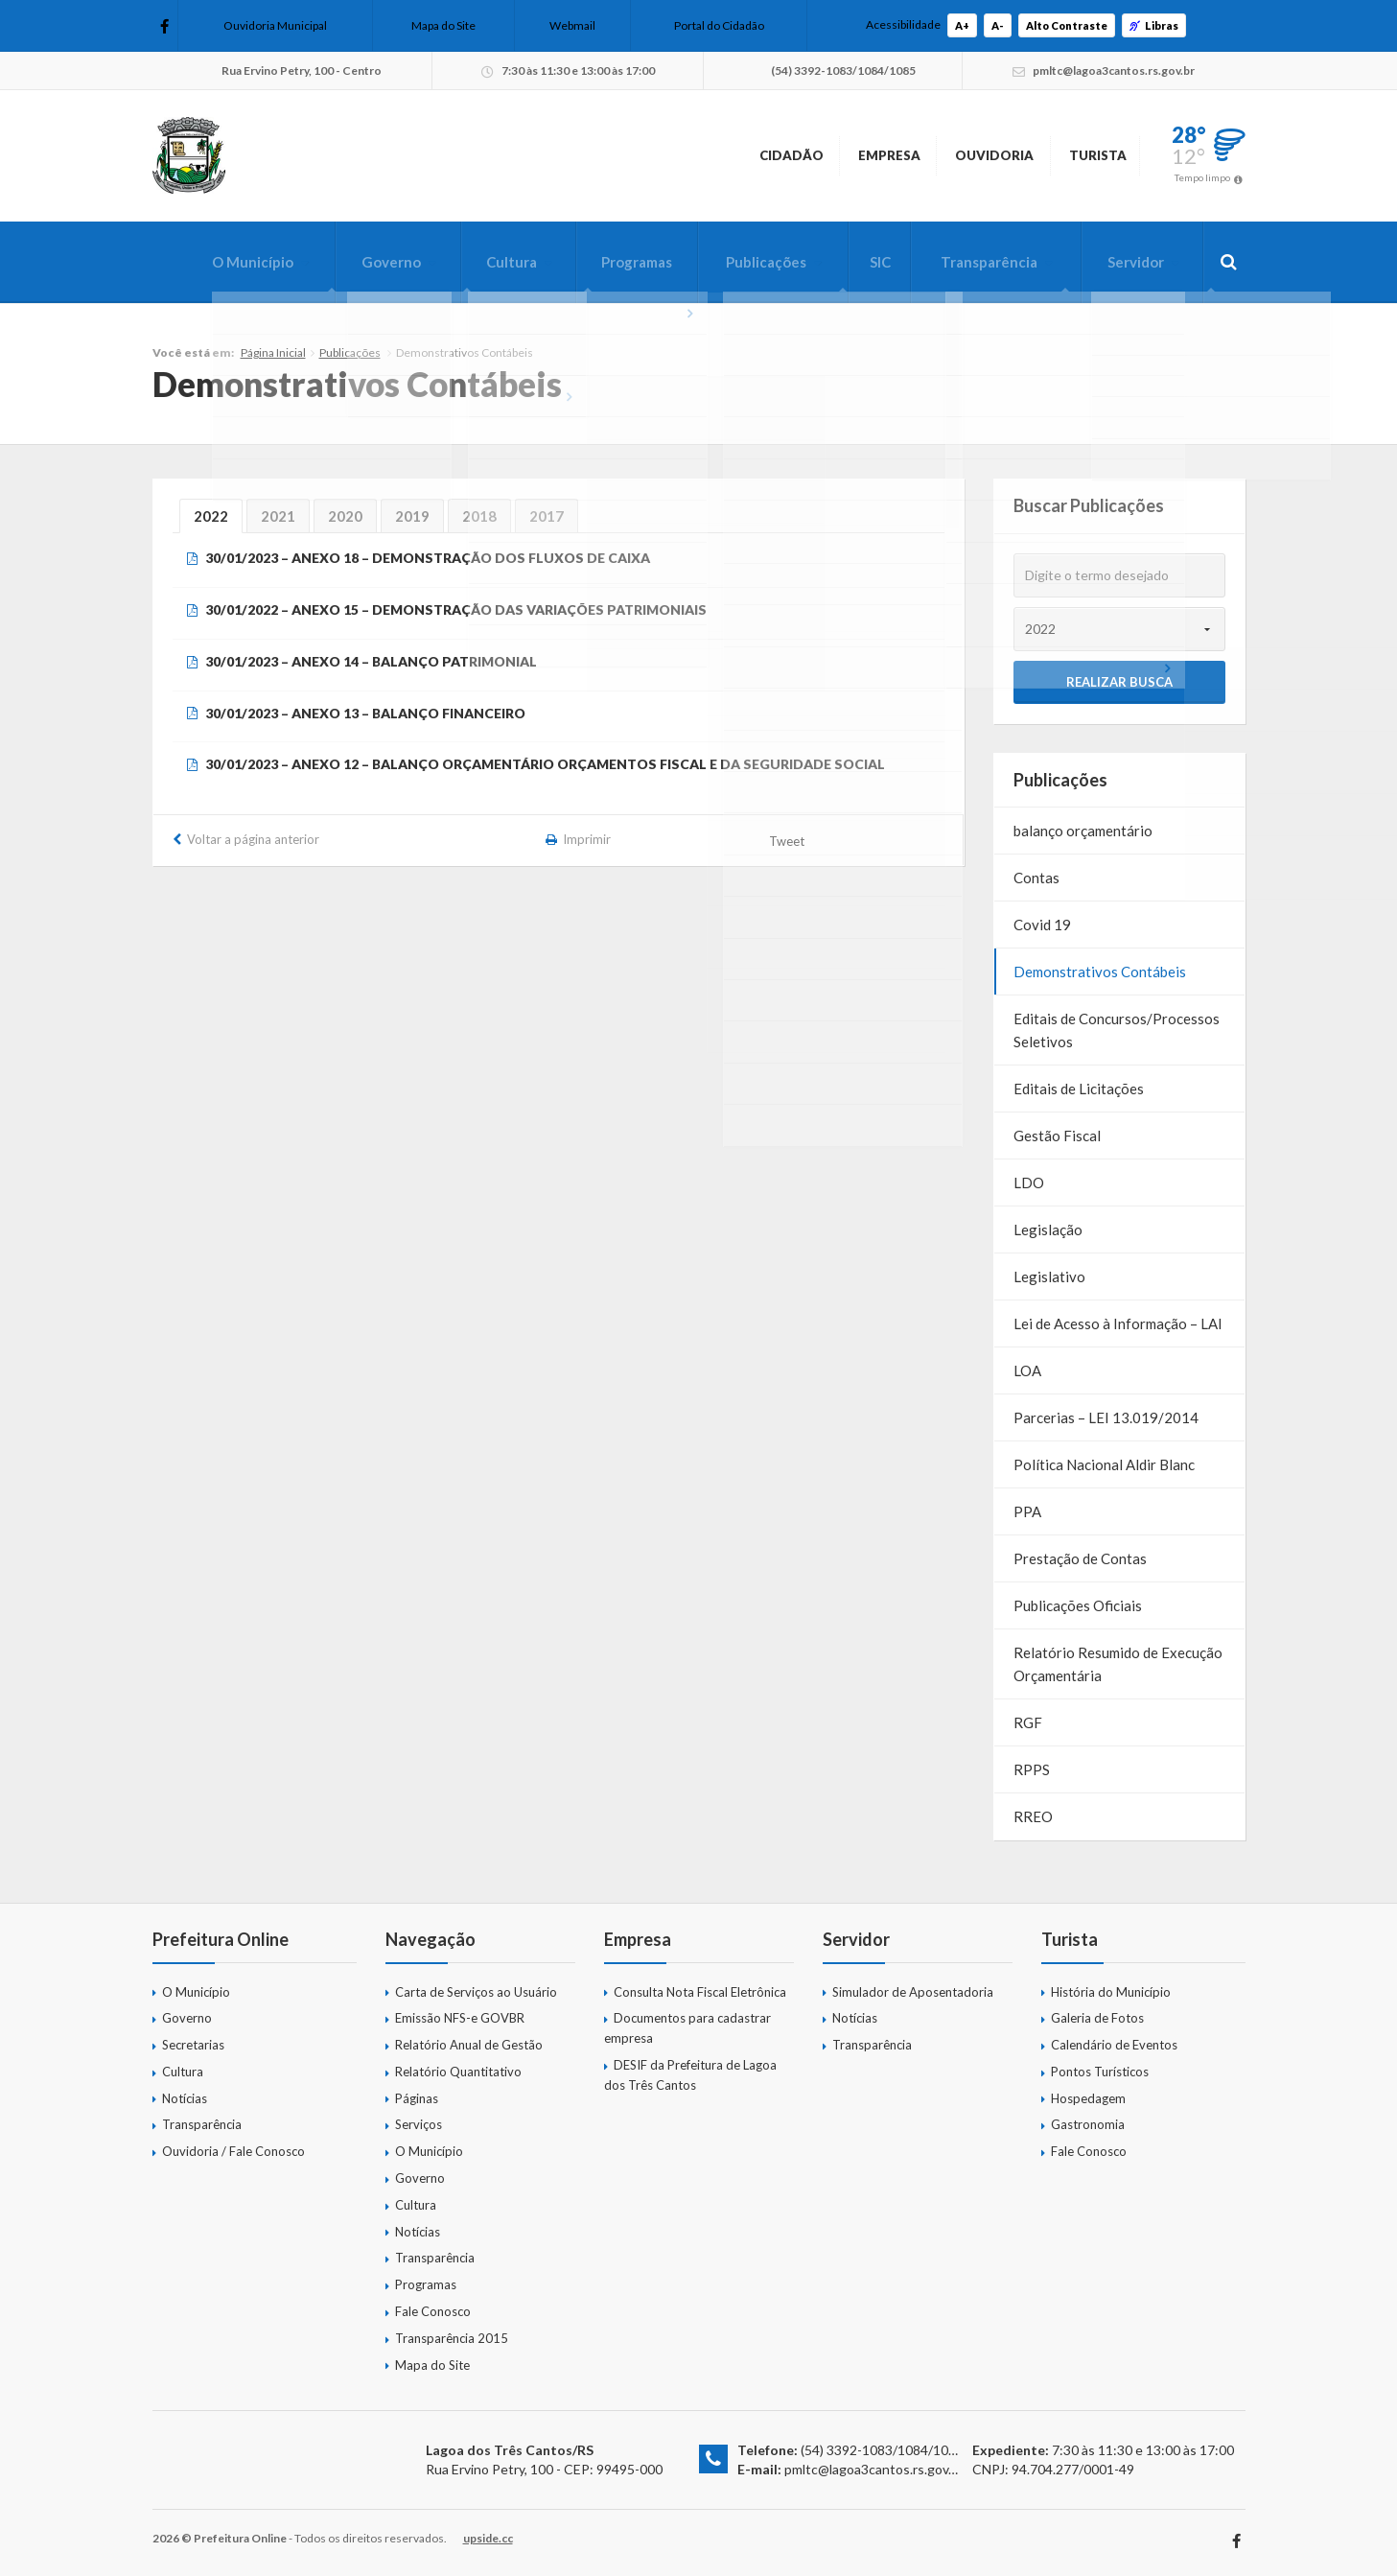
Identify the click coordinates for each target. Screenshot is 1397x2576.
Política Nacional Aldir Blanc (1104, 1464)
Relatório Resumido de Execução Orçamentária (1117, 1664)
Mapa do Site (443, 25)
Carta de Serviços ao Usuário (476, 1992)
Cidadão (670, 155)
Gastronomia (1088, 2124)
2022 (211, 516)
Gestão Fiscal (1057, 1135)
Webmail (572, 25)
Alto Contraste (1066, 25)
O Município (206, 261)
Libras (1153, 25)
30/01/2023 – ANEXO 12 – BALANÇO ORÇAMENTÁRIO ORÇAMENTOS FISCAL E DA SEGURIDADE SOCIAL (545, 764)
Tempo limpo (1202, 177)
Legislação (1048, 1229)
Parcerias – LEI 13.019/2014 (1106, 1417)
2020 (345, 516)
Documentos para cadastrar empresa (687, 2028)
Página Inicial (273, 352)
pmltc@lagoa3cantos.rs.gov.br (874, 2469)
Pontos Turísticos (1100, 2071)
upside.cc (488, 2538)
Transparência (977, 261)
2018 (479, 516)
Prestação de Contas (1080, 1558)
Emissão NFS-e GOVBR (459, 2018)
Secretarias (193, 2044)
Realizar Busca (1119, 682)
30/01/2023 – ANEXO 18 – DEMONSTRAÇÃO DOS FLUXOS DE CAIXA (427, 558)
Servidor (1130, 261)
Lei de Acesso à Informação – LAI (1117, 1323)
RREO (1033, 1816)
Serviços (418, 2124)
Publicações (744, 261)
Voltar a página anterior (253, 839)
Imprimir (587, 839)
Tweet (787, 841)
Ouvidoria (941, 155)
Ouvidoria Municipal (275, 25)
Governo (351, 261)
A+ (962, 25)
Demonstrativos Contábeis (1099, 971)
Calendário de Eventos (1114, 2044)
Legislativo (1049, 1276)
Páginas (416, 2098)
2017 (546, 516)
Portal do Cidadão (719, 25)
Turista (1078, 155)
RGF (1027, 1722)
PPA (1027, 1511)
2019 (412, 516)
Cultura (477, 261)
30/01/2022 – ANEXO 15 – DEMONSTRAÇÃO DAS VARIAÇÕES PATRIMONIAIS (456, 609)
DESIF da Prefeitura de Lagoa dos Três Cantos (690, 2075)
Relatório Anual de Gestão (469, 2044)
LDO (1028, 1182)
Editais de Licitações (1078, 1088)
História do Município (1111, 1992)
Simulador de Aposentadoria (912, 1992)
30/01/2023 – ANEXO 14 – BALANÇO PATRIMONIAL (371, 661)
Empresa (801, 155)
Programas (607, 261)
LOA (1027, 1370)
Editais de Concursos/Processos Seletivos (1116, 1030)
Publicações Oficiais (1077, 1605)
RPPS (1031, 1769)
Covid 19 (1042, 924)
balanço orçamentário (1083, 830)
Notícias (184, 2098)
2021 (278, 516)
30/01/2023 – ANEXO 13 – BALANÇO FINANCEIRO (365, 713)
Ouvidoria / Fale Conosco (233, 2151)
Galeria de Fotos (1097, 2018)
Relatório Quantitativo (458, 2071)
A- (997, 25)
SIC (862, 261)
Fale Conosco (433, 2311)
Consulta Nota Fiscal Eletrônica (700, 1992)
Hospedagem (1088, 2098)
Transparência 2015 (451, 2338)
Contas (1036, 877)
